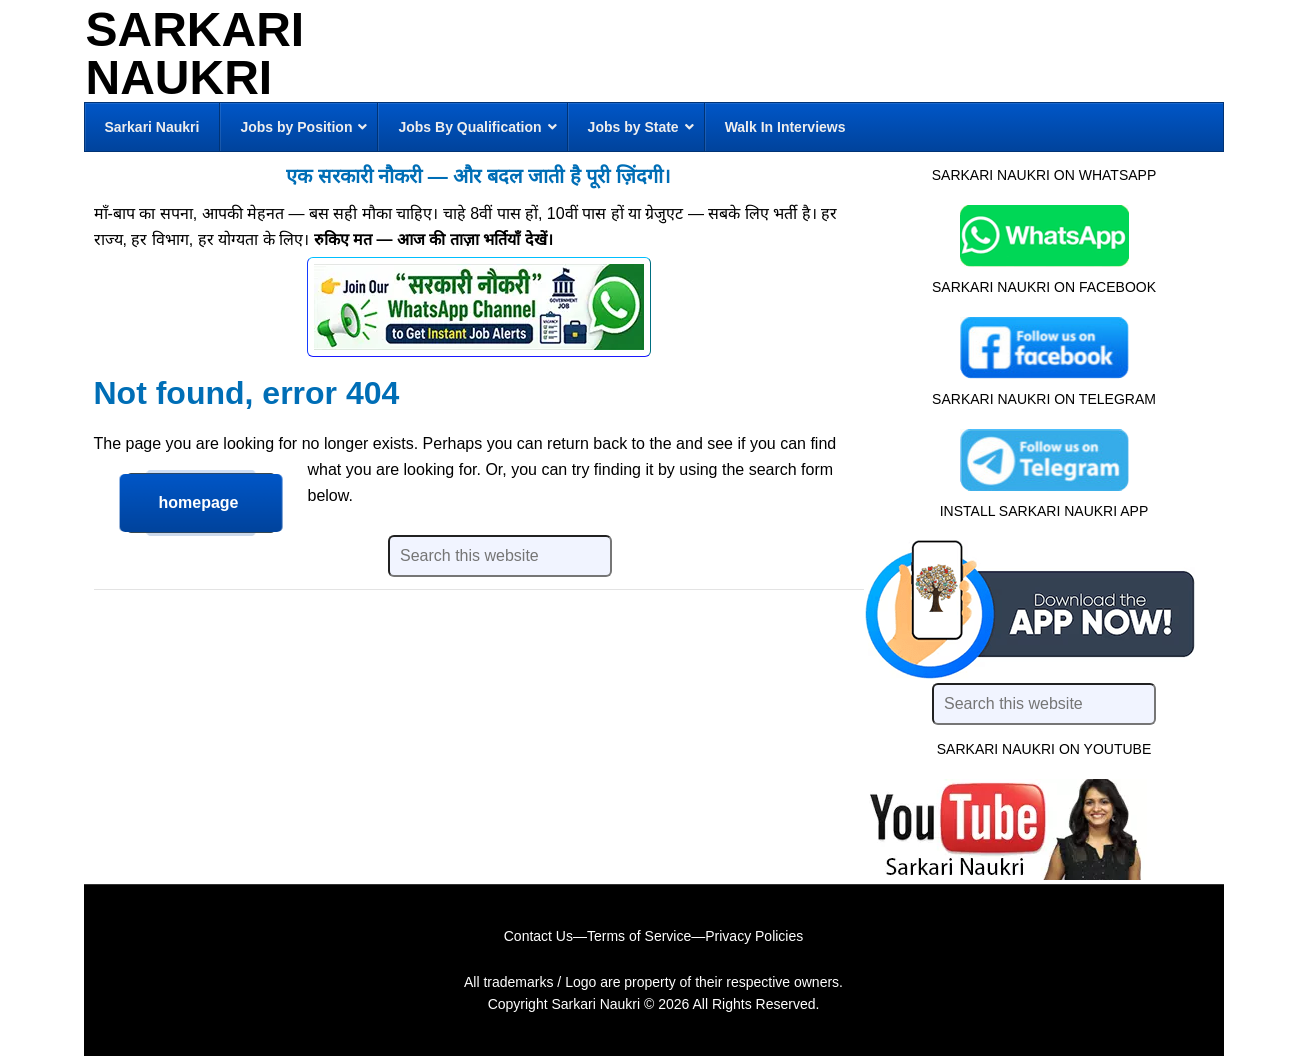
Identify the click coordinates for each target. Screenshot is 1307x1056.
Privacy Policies (754, 936)
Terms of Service (639, 936)
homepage (199, 502)
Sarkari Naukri (195, 53)
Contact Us (538, 936)
